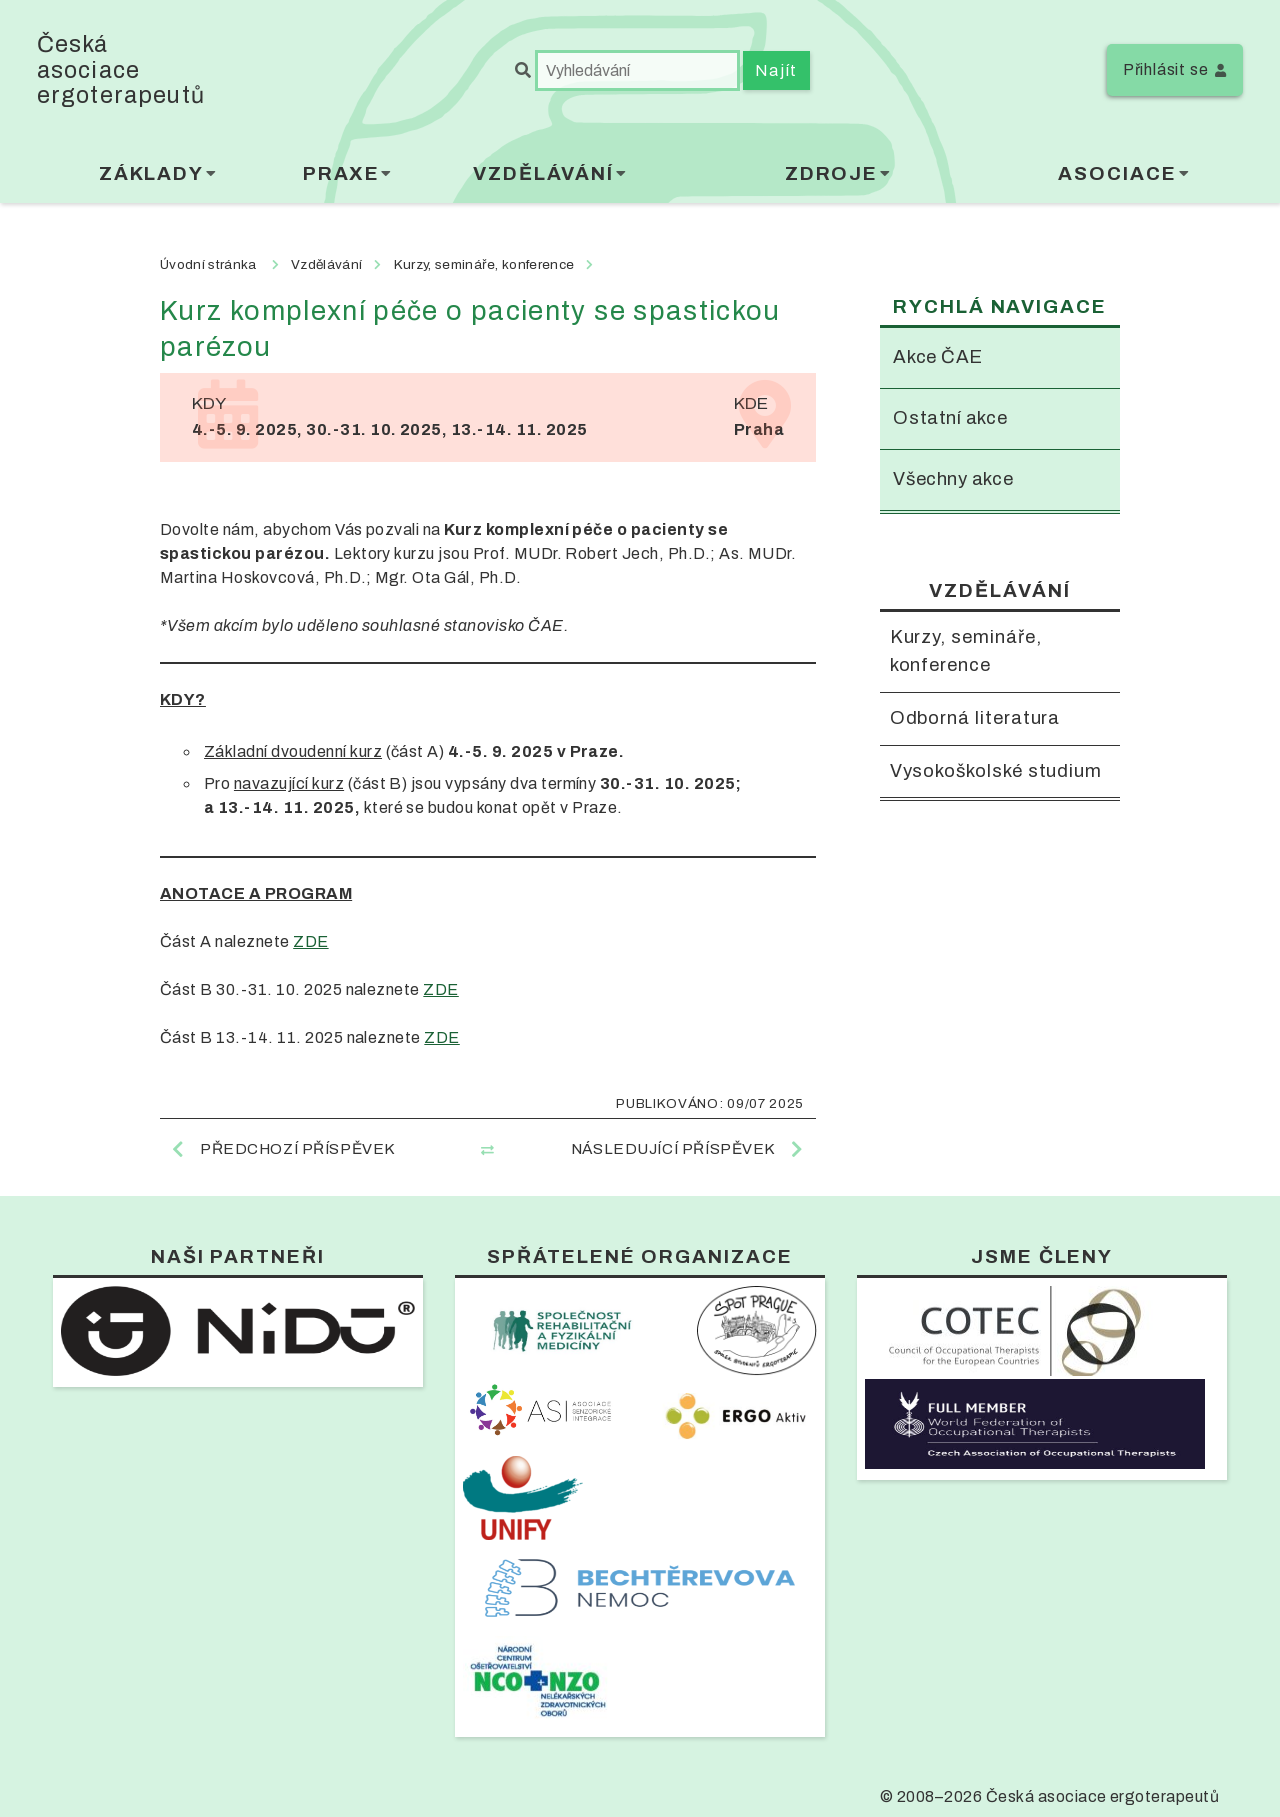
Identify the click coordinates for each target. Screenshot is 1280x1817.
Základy (151, 173)
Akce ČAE (939, 357)
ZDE (310, 941)
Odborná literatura (978, 722)
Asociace (1117, 173)
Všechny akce (955, 481)
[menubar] (640, 178)
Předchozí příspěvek (298, 1149)
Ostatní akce (951, 419)
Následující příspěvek (673, 1149)
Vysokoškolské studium (961, 791)
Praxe (341, 173)
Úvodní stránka (208, 264)
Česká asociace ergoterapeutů (121, 70)
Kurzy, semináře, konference (969, 655)
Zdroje (832, 173)
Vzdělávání (543, 173)
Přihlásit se (1166, 69)
